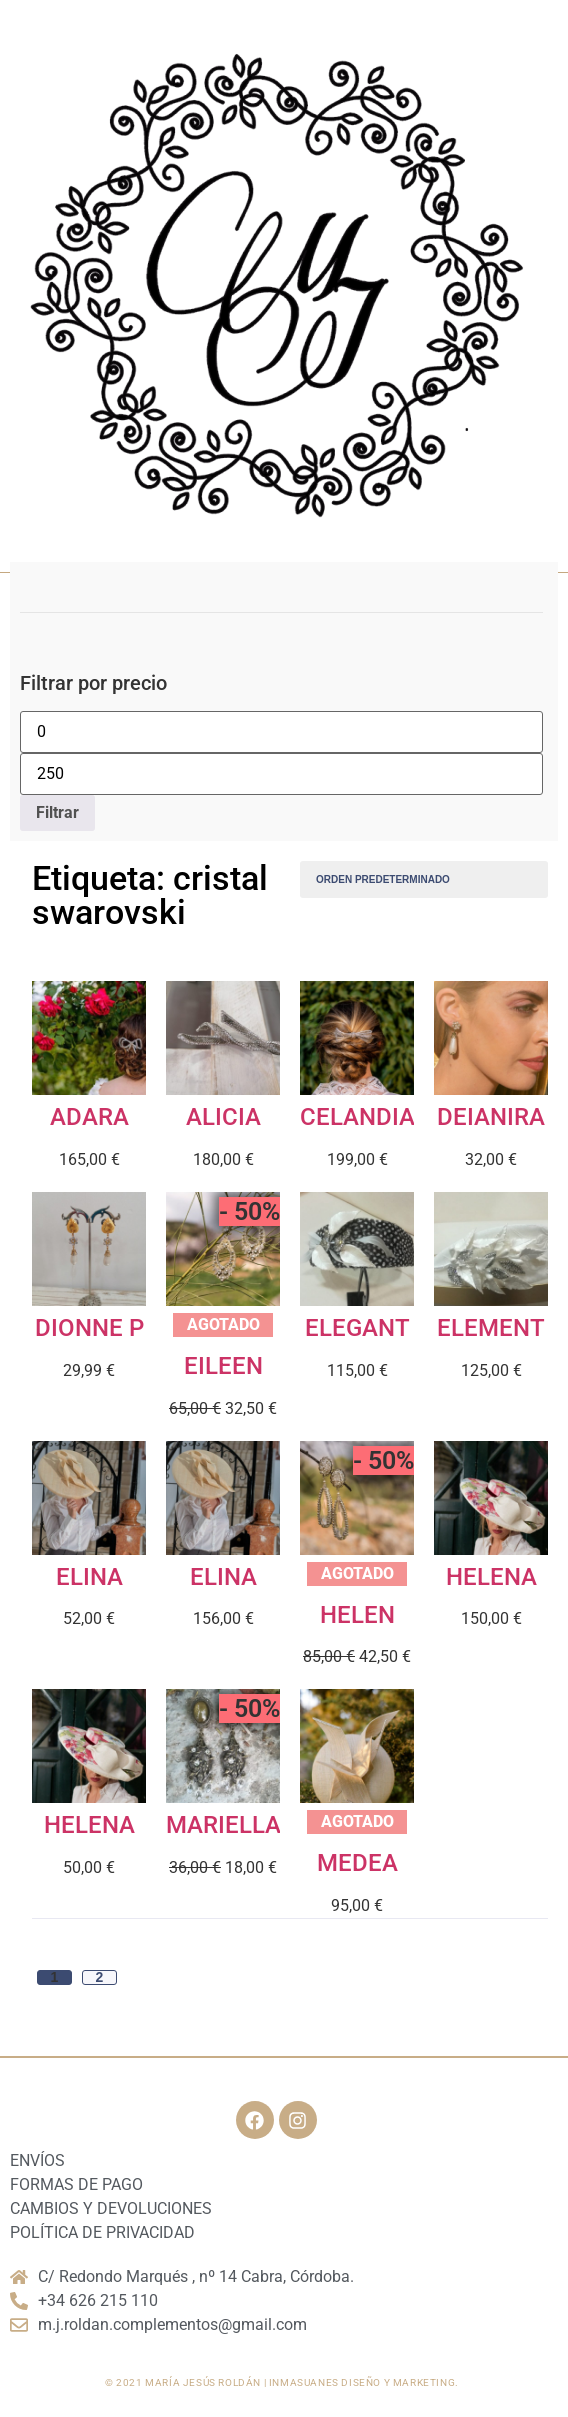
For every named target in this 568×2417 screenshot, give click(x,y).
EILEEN (223, 1366)
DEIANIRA (491, 1117)
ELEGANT (357, 1328)
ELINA (89, 1577)
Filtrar (57, 812)
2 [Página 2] (100, 1977)
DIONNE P (89, 1328)
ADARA (89, 1117)
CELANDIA (357, 1117)
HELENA (491, 1577)
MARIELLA (223, 1825)
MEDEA (357, 1863)
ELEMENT (491, 1328)
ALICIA (223, 1117)
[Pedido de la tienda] (424, 879)
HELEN (357, 1615)
